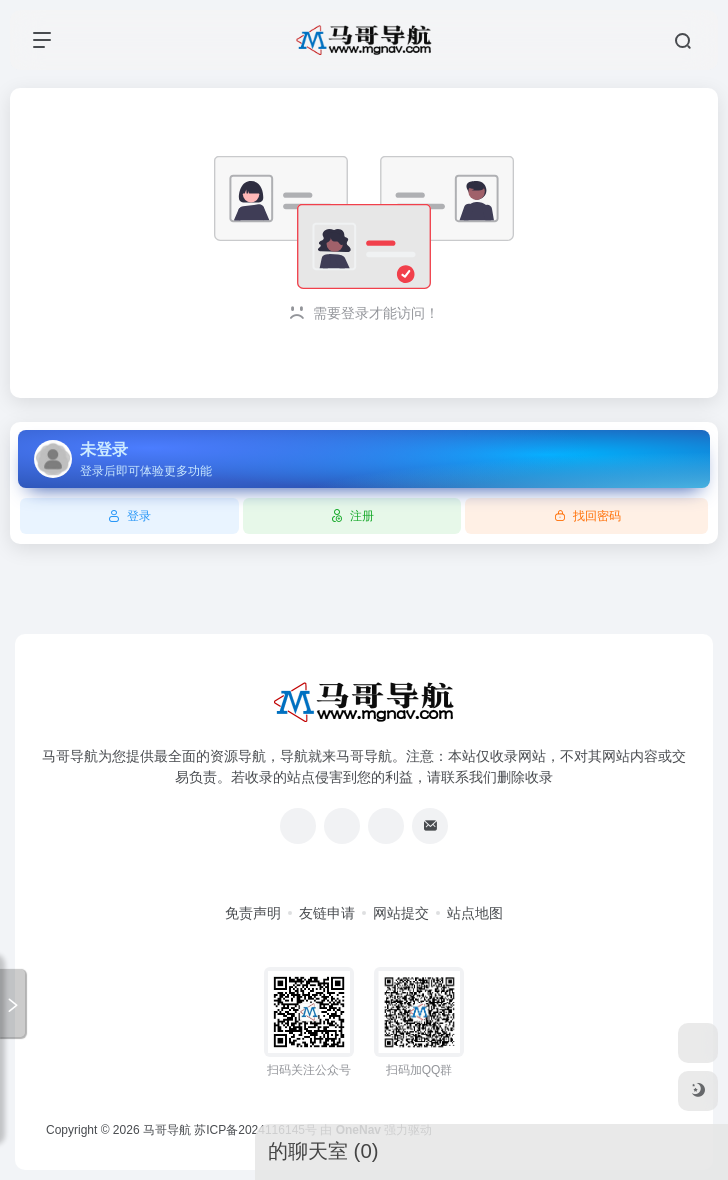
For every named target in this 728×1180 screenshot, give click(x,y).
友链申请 (327, 913)
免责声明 (253, 913)
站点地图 (475, 913)
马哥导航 (167, 1130)
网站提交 (401, 913)
